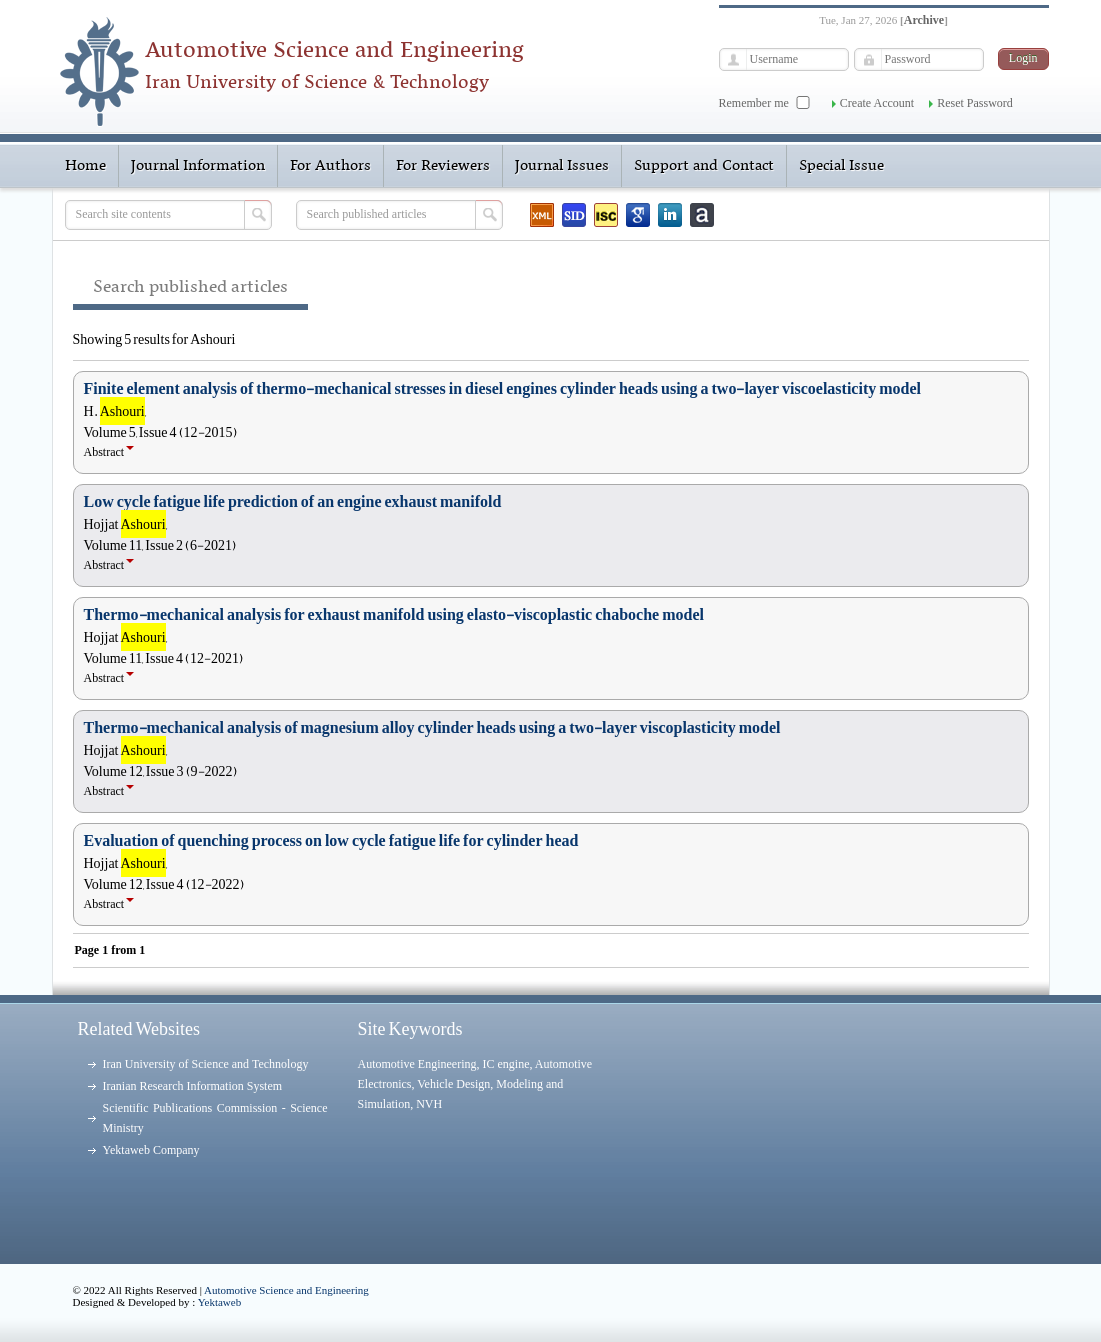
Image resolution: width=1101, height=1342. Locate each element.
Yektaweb (220, 1302)
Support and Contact (704, 166)
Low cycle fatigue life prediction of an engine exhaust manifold (293, 502)
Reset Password (975, 103)
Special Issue (841, 166)
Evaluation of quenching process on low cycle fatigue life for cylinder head (331, 841)
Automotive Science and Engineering (286, 1290)
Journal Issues (562, 166)
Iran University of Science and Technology (206, 1064)
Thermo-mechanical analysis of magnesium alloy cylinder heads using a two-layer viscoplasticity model (432, 728)
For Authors (330, 166)
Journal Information (198, 166)
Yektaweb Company (151, 1150)
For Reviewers (443, 166)
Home (85, 166)
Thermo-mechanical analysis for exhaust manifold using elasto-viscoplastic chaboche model (394, 615)
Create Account (877, 103)
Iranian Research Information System (193, 1086)
